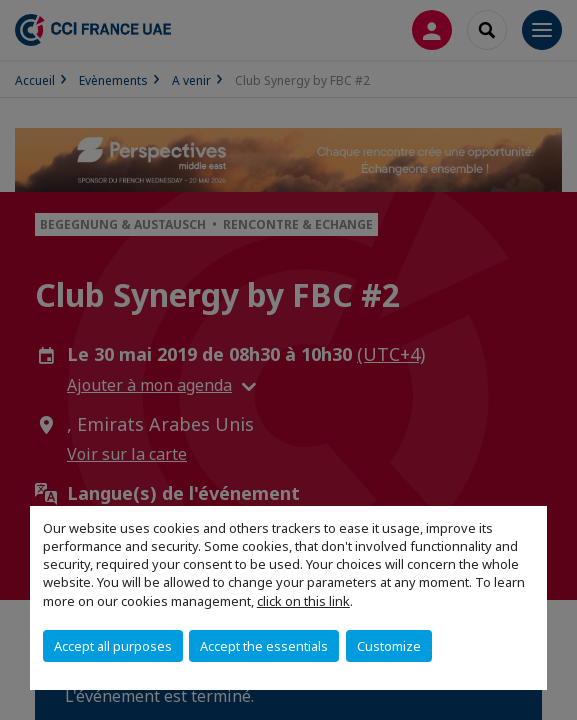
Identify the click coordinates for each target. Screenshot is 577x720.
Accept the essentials (264, 646)
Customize (389, 646)
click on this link (303, 601)
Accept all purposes (113, 646)
